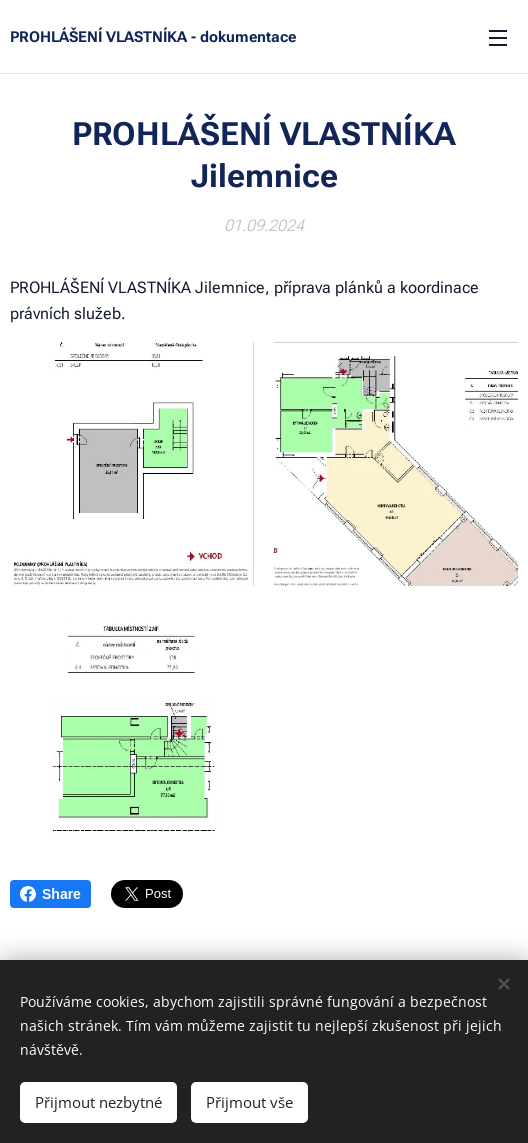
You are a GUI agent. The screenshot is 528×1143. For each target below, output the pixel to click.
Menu (498, 38)
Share (50, 894)
